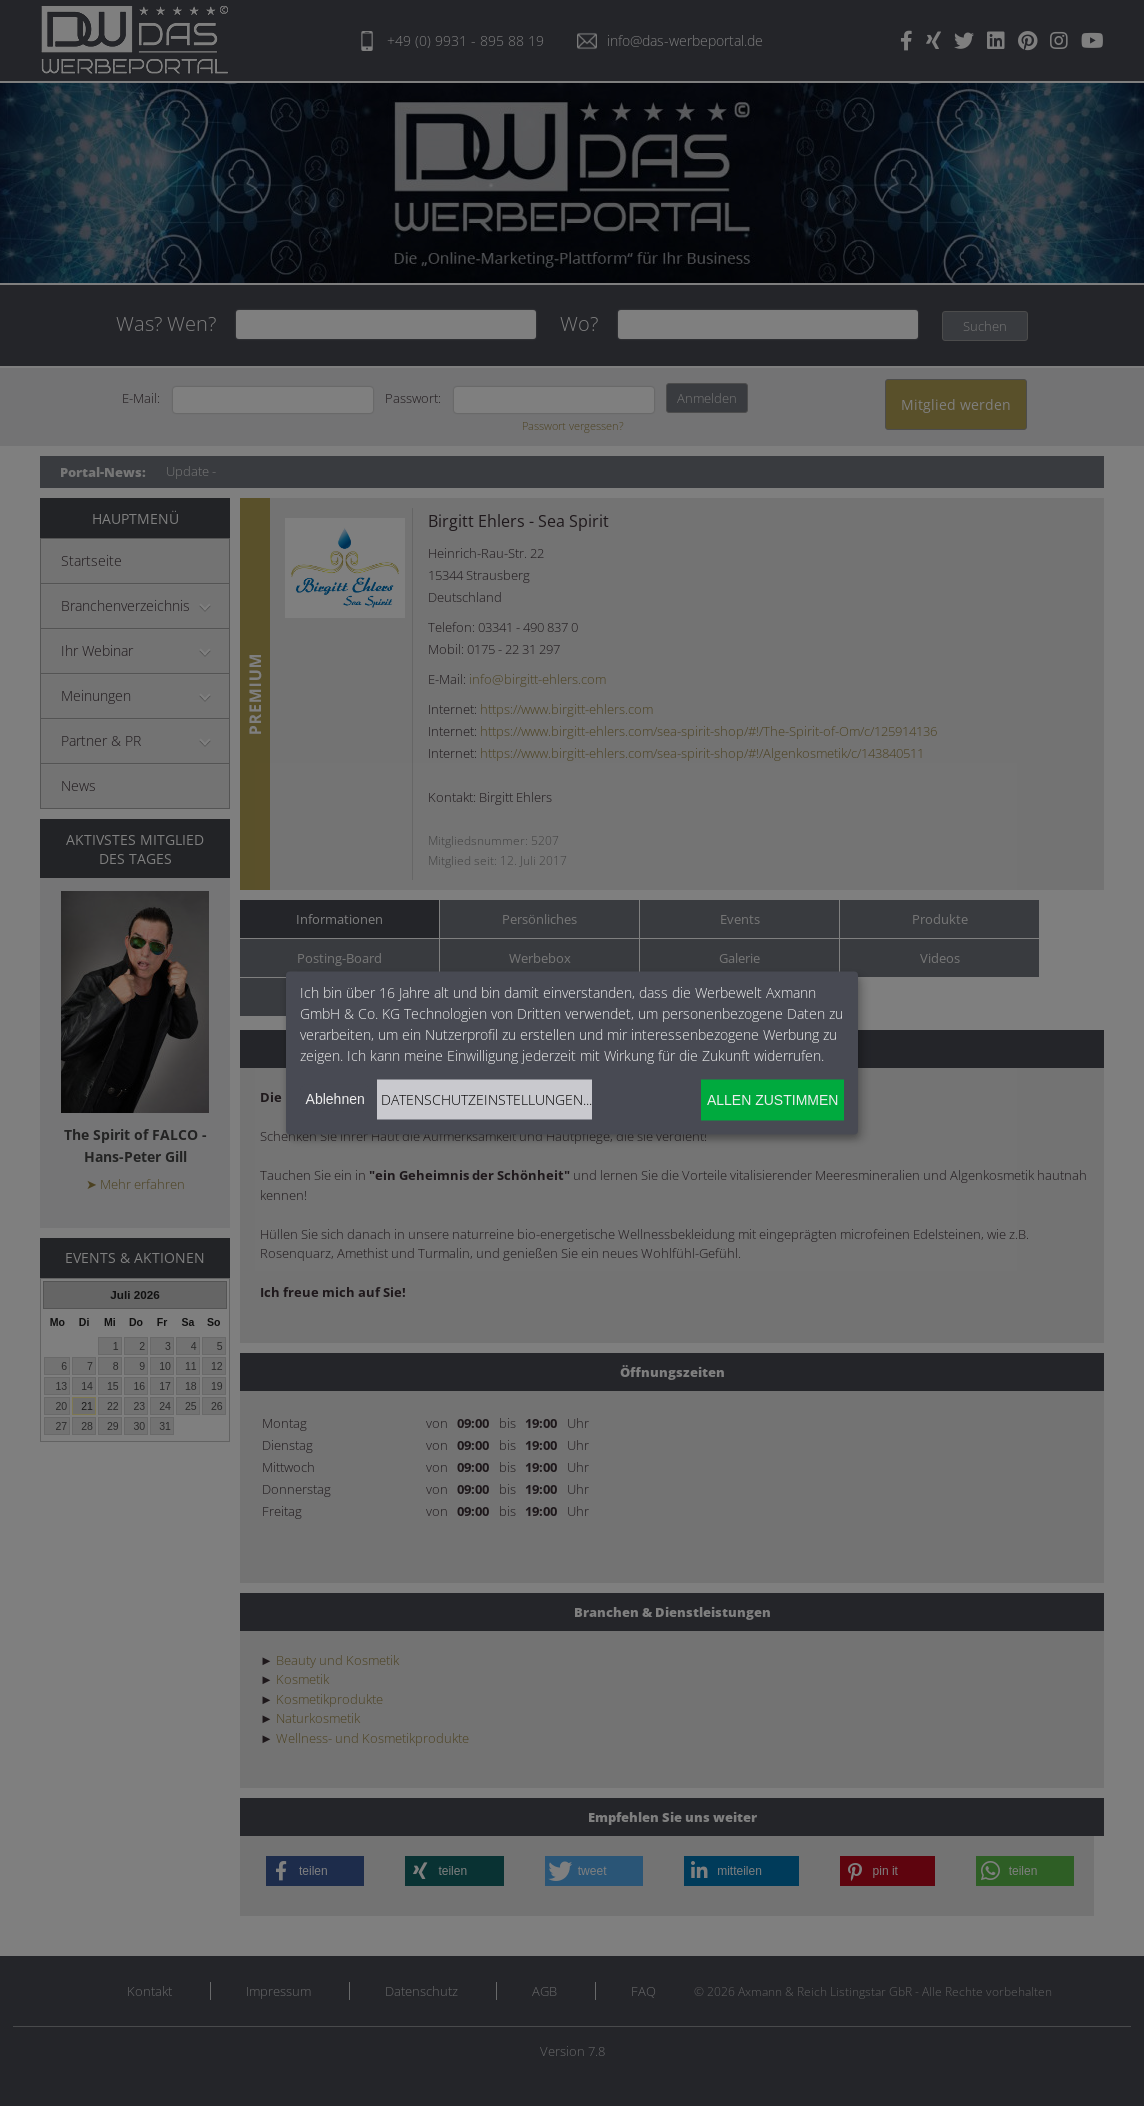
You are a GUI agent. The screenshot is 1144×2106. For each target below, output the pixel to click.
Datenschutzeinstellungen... (486, 1098)
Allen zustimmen (772, 1100)
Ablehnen (335, 1098)
